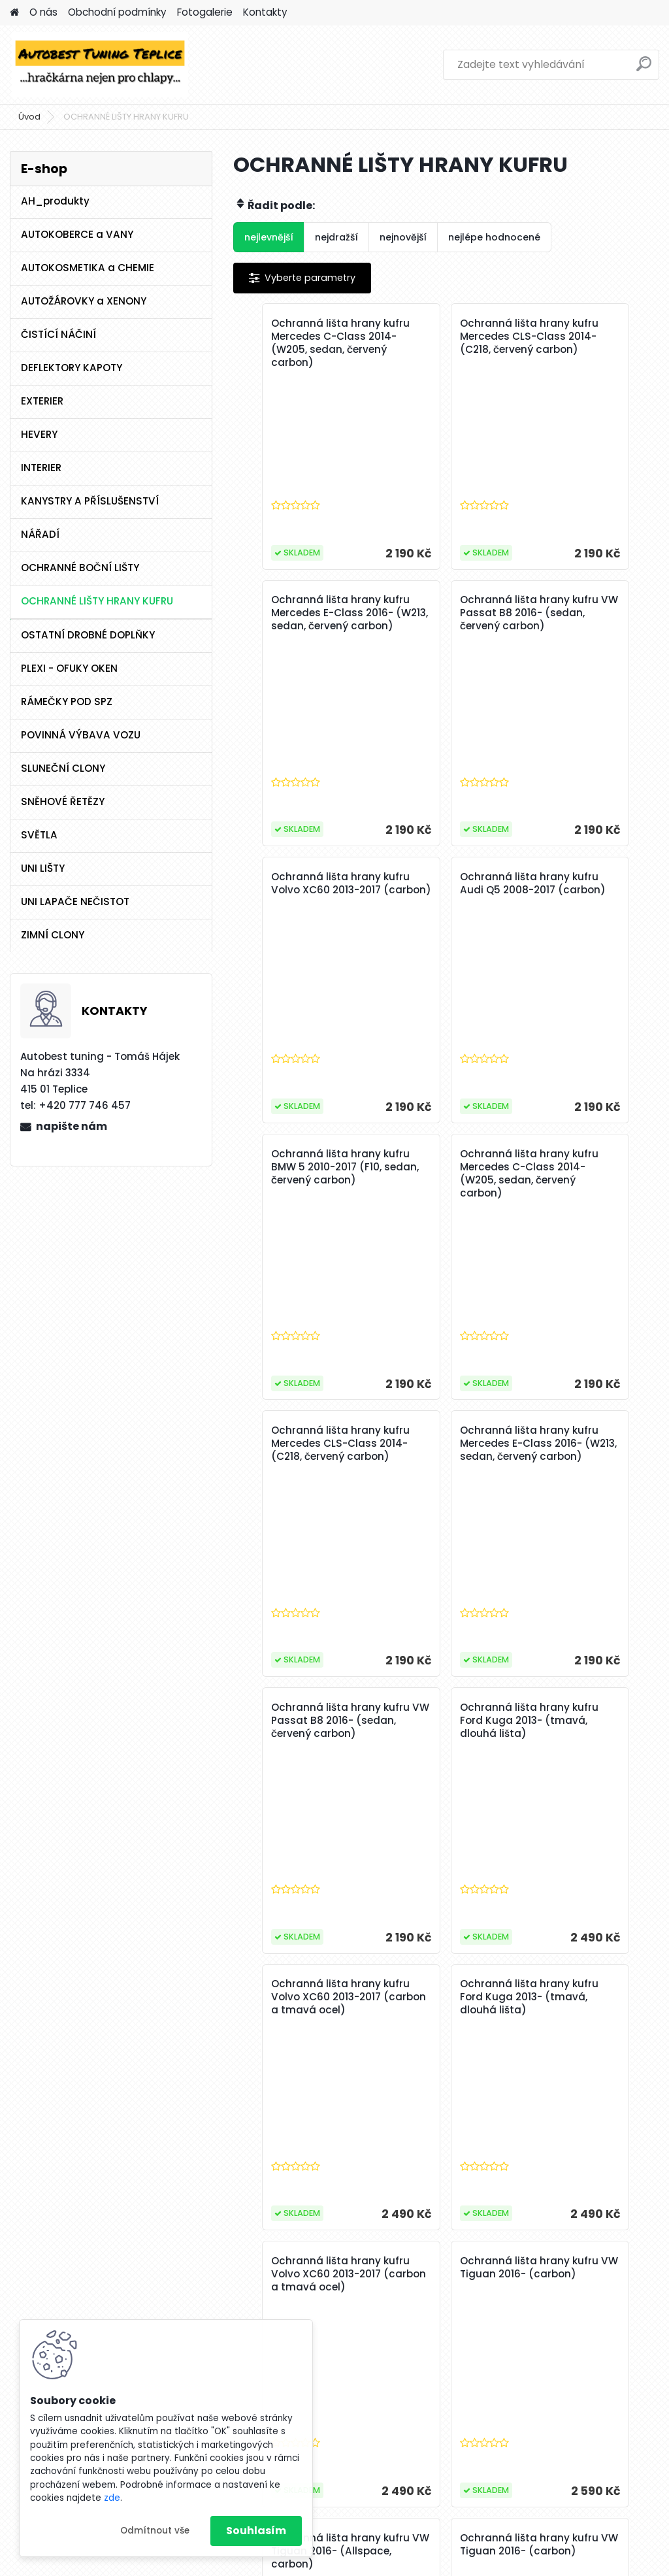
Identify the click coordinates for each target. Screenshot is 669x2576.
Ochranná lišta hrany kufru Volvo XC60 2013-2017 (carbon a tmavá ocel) (302, 1450)
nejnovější (403, 237)
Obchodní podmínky (117, 12)
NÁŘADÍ (40, 534)
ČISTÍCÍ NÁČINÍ (58, 334)
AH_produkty (55, 201)
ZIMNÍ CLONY (52, 935)
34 (425, 2270)
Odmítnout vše (154, 2530)
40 (567, 2270)
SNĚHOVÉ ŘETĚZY (63, 801)
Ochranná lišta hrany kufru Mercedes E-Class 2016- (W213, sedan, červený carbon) (586, 349)
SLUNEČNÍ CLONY (63, 768)
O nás (43, 12)
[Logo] (99, 64)
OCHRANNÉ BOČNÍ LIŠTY (80, 567)
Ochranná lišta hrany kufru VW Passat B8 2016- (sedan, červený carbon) (304, 619)
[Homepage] (14, 12)
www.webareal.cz (387, 2563)
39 (543, 2270)
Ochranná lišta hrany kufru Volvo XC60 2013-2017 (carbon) (444, 613)
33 (402, 2270)
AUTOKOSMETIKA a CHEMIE (87, 267)
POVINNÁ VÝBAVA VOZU (80, 735)
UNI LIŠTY (43, 868)
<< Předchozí (283, 2271)
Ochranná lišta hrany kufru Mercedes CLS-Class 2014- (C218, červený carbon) (444, 343)
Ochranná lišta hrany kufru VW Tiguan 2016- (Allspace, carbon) (444, 1727)
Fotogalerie (205, 12)
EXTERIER (42, 401)
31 (354, 2270)
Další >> (621, 2271)
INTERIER (41, 467)
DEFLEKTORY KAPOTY (71, 367)
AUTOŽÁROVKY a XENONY (83, 301)
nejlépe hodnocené (494, 237)
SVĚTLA (39, 835)
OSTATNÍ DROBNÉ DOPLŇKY (88, 635)
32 (378, 2270)
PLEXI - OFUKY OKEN (69, 668)
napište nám (71, 1126)
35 (449, 2270)
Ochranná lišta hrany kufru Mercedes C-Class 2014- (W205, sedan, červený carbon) (302, 349)
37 (496, 2270)
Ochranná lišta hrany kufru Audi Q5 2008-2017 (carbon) (586, 613)
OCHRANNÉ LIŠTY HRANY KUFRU (97, 601)
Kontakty (265, 12)
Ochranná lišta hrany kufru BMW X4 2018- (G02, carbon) (515, 1997)
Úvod (29, 116)
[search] (643, 69)
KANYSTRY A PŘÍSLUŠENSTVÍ (90, 501)
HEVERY (39, 434)
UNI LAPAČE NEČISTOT (75, 901)
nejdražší (336, 237)
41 (590, 2270)
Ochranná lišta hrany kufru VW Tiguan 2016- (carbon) (302, 1720)
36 (472, 2270)
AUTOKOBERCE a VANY (77, 234)
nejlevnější (268, 237)
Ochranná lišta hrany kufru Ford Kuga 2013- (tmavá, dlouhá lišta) (587, 1167)
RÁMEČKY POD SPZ (66, 701)
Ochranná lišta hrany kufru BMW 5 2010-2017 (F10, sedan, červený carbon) (302, 896)
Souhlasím (256, 2530)
